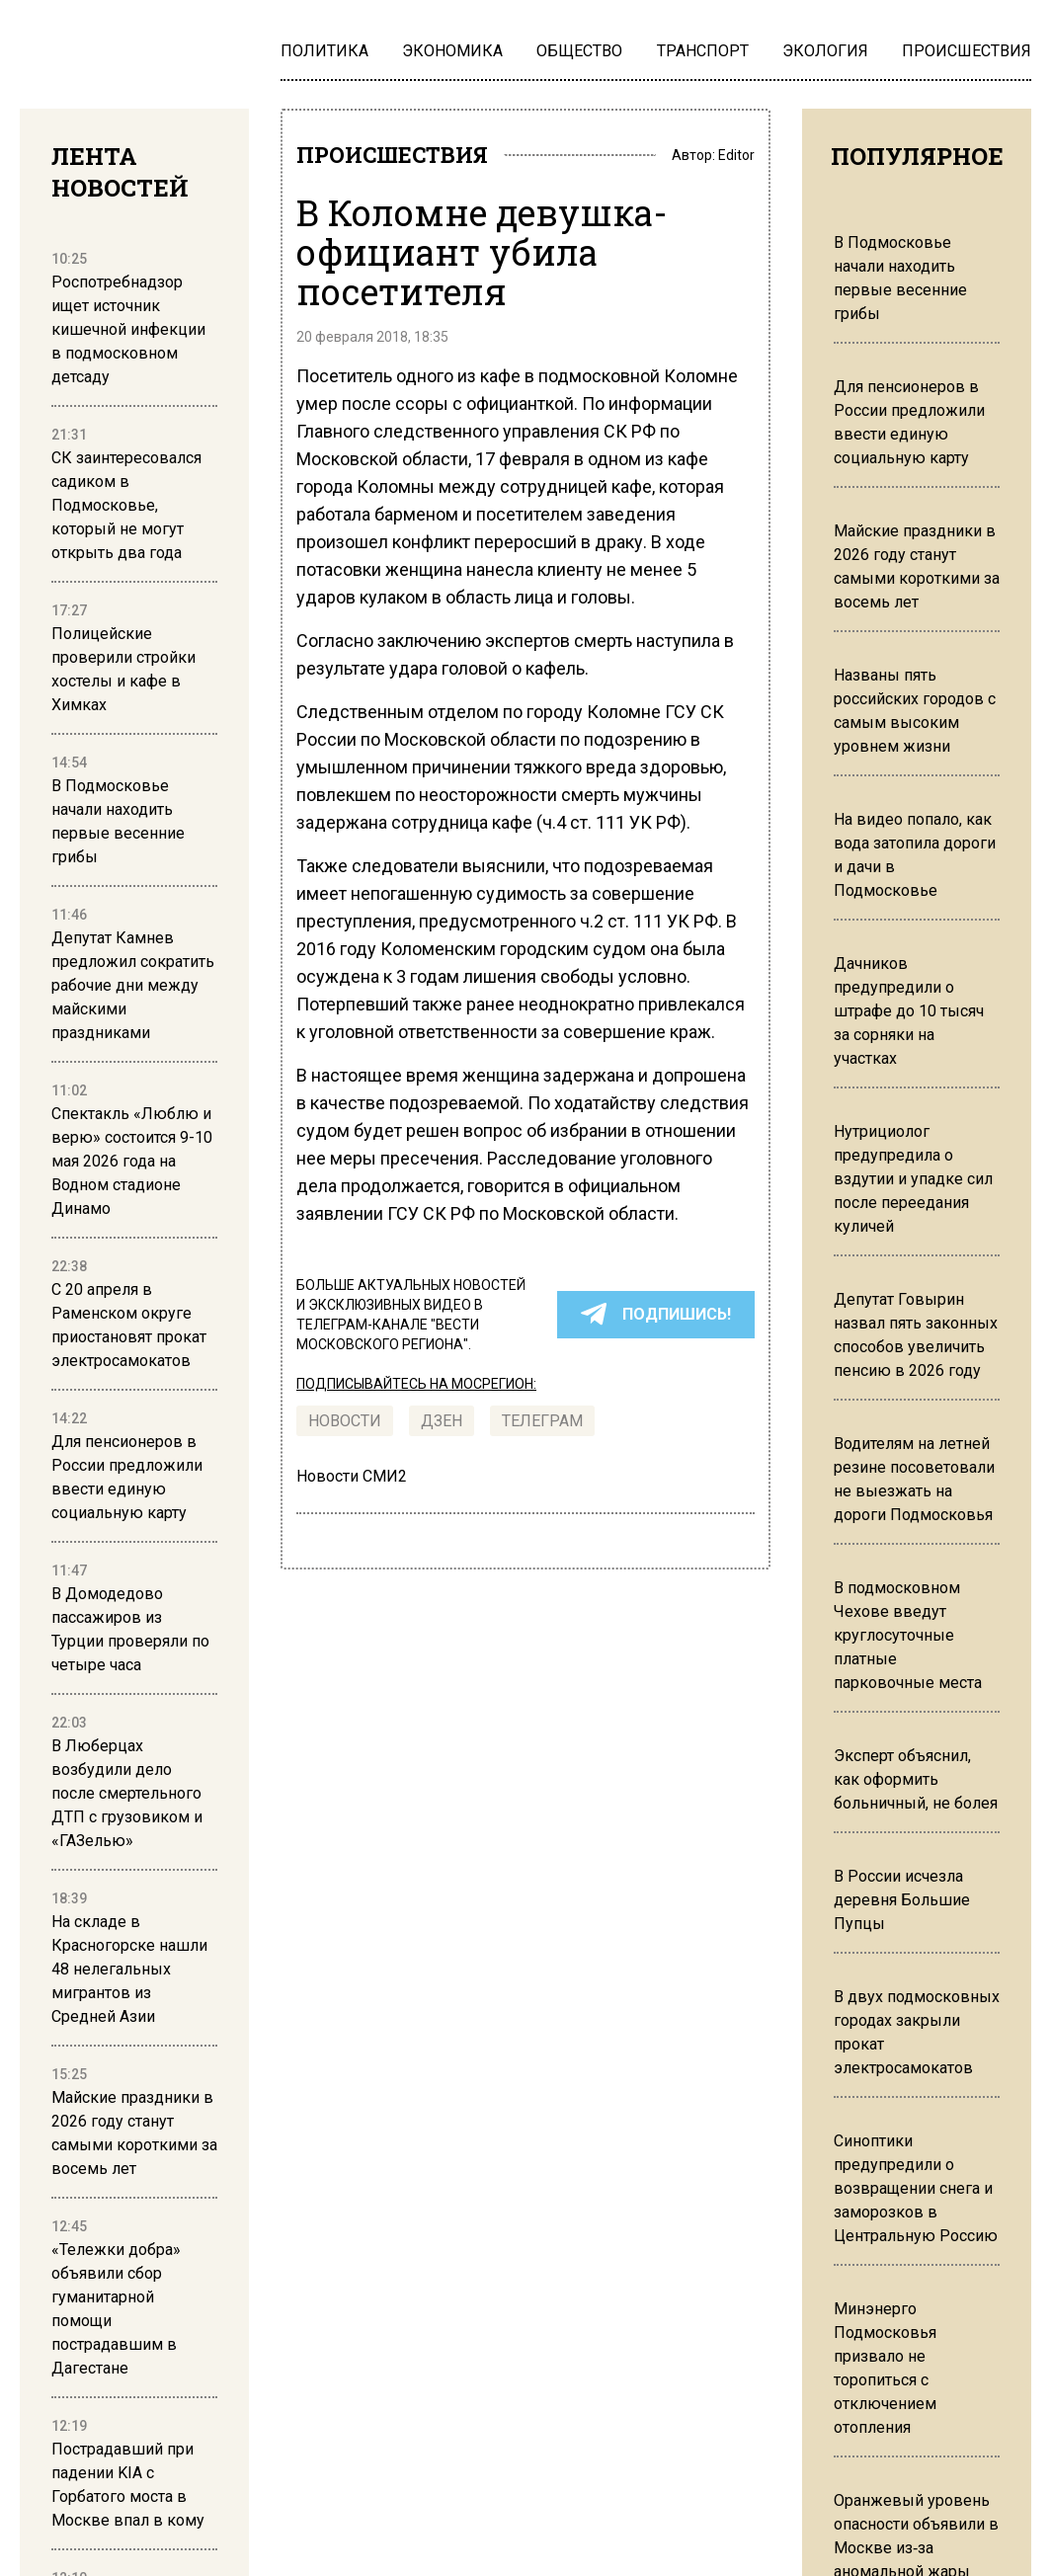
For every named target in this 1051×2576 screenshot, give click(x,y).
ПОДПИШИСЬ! (656, 1317)
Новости (344, 1423)
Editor (736, 156)
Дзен (441, 1423)
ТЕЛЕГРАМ (542, 1423)
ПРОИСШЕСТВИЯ (402, 156)
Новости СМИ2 (351, 1479)
